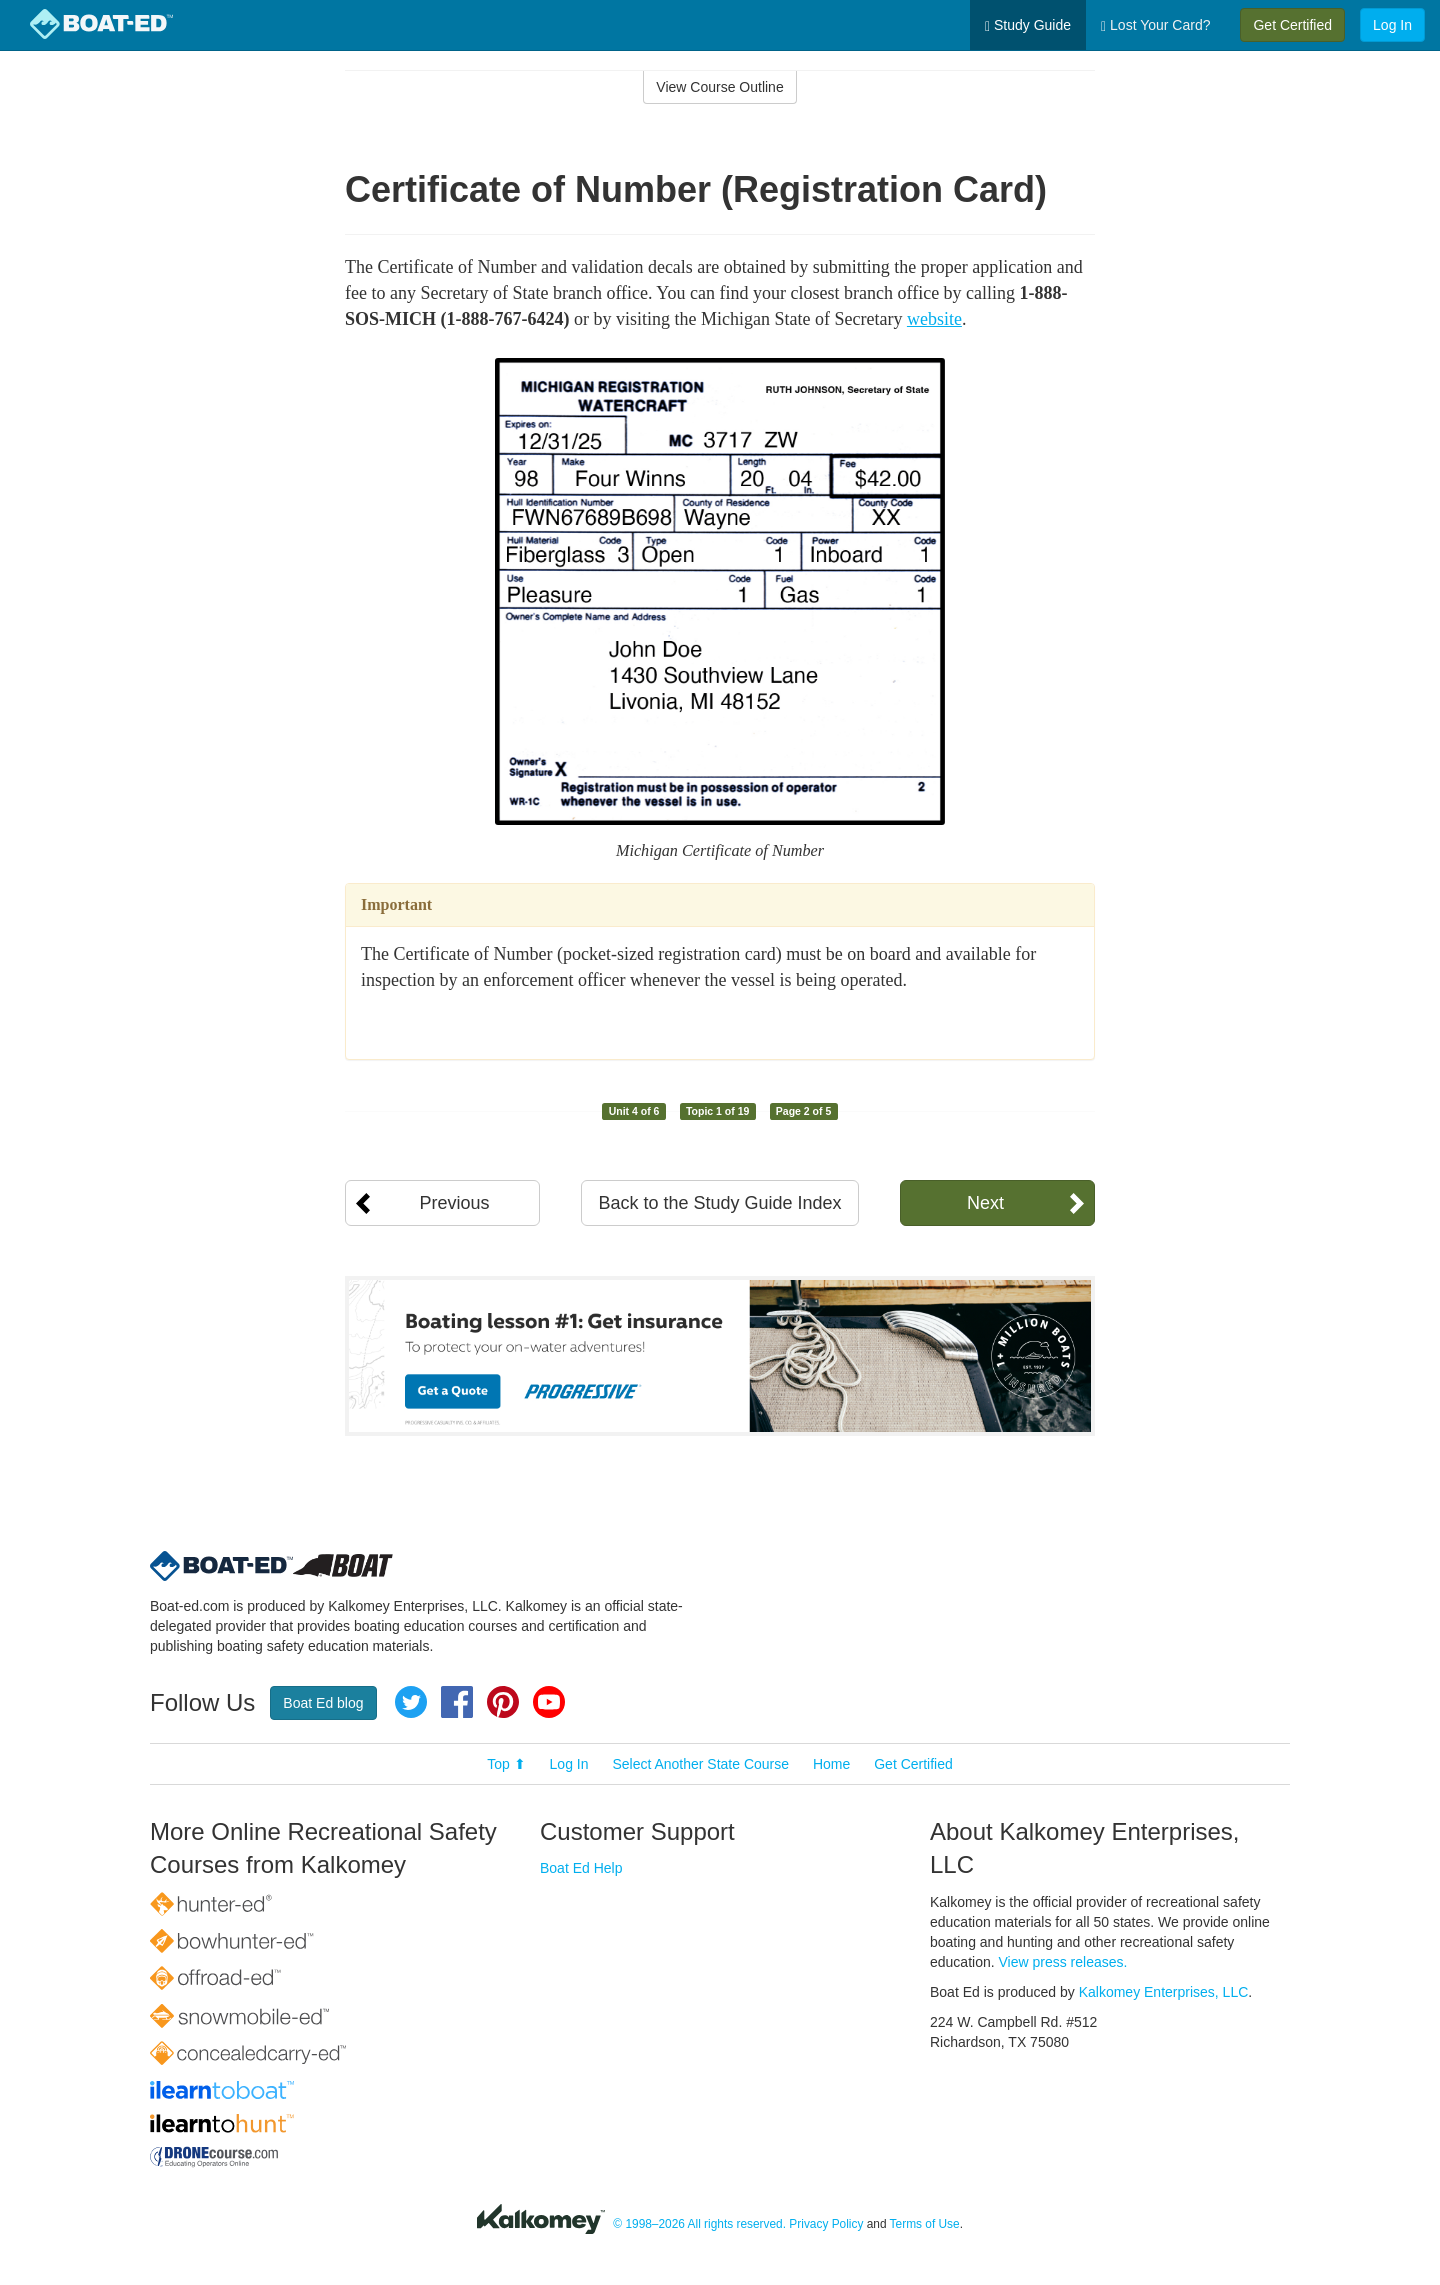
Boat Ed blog (323, 1703)
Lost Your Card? (1155, 25)
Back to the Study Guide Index (719, 1203)
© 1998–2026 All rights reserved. (699, 2224)
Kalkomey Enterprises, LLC (1164, 1992)
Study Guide (1028, 25)
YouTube (549, 1702)
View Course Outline (719, 87)
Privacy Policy (826, 2224)
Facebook (457, 1702)
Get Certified (1292, 25)
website (934, 319)
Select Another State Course (700, 1764)
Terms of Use (925, 2224)
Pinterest (503, 1702)
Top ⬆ (506, 1764)
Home (831, 1764)
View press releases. (1063, 1962)
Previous (454, 1203)
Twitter (411, 1702)
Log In (1392, 25)
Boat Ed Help (581, 1868)
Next (985, 1203)
